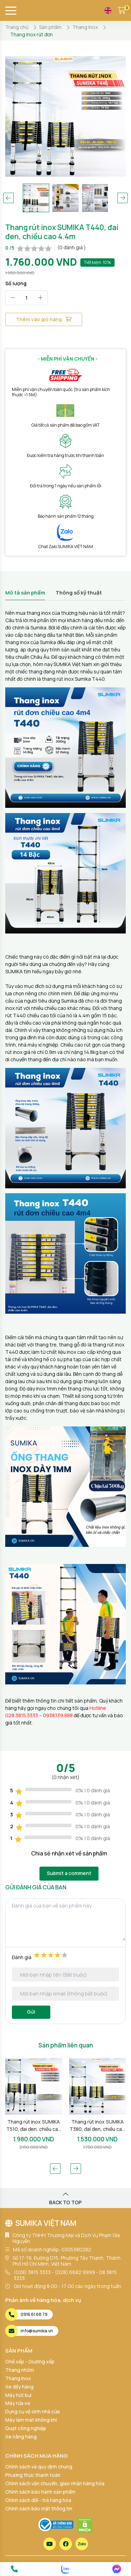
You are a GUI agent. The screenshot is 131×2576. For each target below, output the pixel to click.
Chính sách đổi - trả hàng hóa (38, 2500)
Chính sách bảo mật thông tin (38, 2508)
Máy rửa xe (17, 2403)
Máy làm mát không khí (31, 2419)
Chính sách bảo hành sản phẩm (40, 2491)
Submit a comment (69, 1873)
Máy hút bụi (18, 2395)
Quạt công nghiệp (25, 2428)
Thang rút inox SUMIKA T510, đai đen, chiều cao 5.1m (33, 2125)
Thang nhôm (19, 2370)
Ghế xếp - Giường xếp (29, 2361)
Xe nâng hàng (21, 2436)
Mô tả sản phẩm (25, 592)
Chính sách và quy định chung (38, 2466)
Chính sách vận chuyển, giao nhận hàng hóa (54, 2483)
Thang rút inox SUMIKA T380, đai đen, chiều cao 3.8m (97, 2125)
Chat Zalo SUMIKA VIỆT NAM (65, 546)
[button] (8, 198)
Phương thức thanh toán (32, 2475)
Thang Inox (18, 2378)
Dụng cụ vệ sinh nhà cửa (32, 2411)
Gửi (31, 2011)
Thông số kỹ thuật (79, 592)
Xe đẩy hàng (19, 2386)
